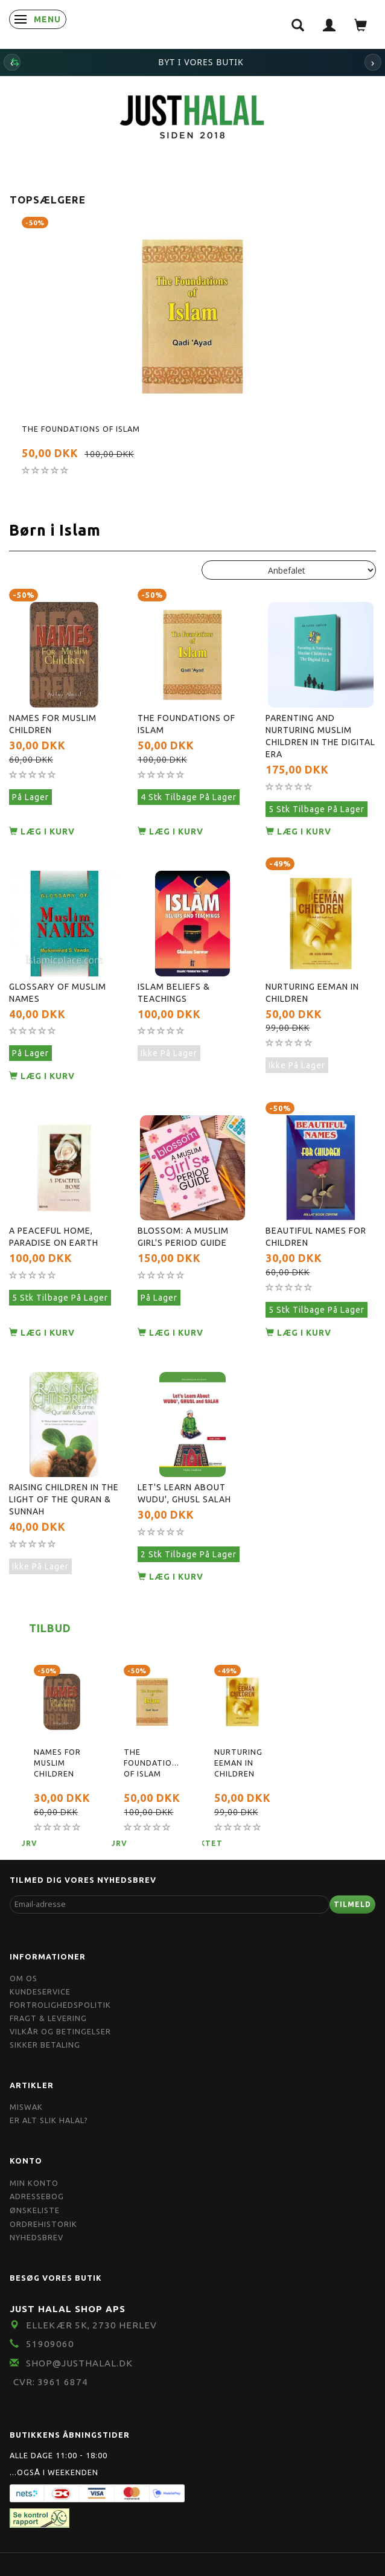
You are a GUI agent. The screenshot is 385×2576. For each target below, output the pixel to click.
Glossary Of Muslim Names (57, 993)
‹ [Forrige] (12, 62)
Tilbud (50, 1628)
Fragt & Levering (48, 2018)
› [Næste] (373, 62)
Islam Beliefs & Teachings (174, 993)
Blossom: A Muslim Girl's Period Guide (183, 1237)
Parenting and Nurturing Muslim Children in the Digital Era (320, 736)
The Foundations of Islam (81, 429)
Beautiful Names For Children (316, 1237)
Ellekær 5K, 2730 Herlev (91, 2325)
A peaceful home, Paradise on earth (53, 1237)
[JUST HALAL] (192, 115)
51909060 (50, 2344)
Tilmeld (352, 1904)
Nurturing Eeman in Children (312, 993)
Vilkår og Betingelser (60, 2031)
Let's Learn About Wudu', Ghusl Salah (184, 1493)
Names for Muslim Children (53, 724)
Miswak (26, 2107)
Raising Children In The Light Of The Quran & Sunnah (64, 1499)
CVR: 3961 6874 (50, 2382)
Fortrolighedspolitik (60, 2005)
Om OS (23, 1978)
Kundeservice (40, 1991)
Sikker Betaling (45, 2044)
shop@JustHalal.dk (79, 2363)
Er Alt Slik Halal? (49, 2120)
